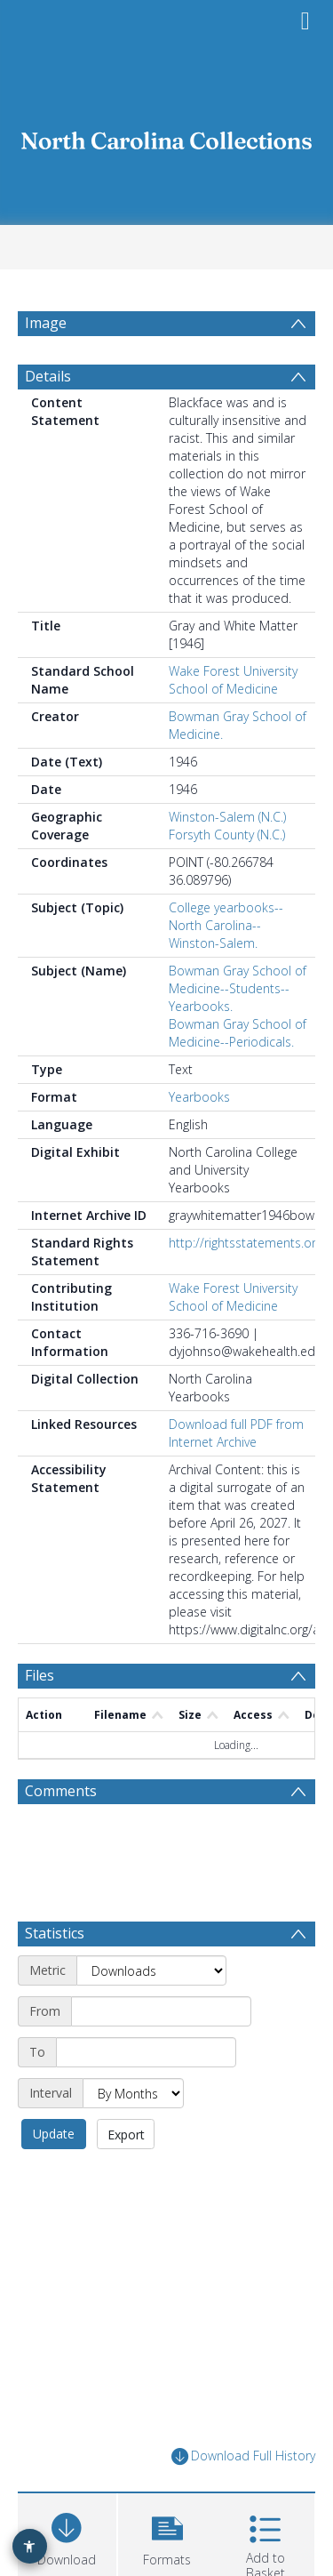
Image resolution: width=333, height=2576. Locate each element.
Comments (61, 1791)
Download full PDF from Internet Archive (236, 1433)
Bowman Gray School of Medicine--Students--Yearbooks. (237, 988)
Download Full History (243, 2456)
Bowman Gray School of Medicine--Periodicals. (237, 1032)
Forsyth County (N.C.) (227, 834)
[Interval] (133, 2093)
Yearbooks (199, 1096)
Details (48, 376)
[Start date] (161, 2011)
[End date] (146, 2052)
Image (46, 323)
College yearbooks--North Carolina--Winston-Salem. (226, 925)
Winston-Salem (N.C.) (227, 816)
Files (39, 1675)
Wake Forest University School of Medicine (233, 679)
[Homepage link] (167, 135)
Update (54, 2133)
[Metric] (151, 1970)
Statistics (54, 1933)
